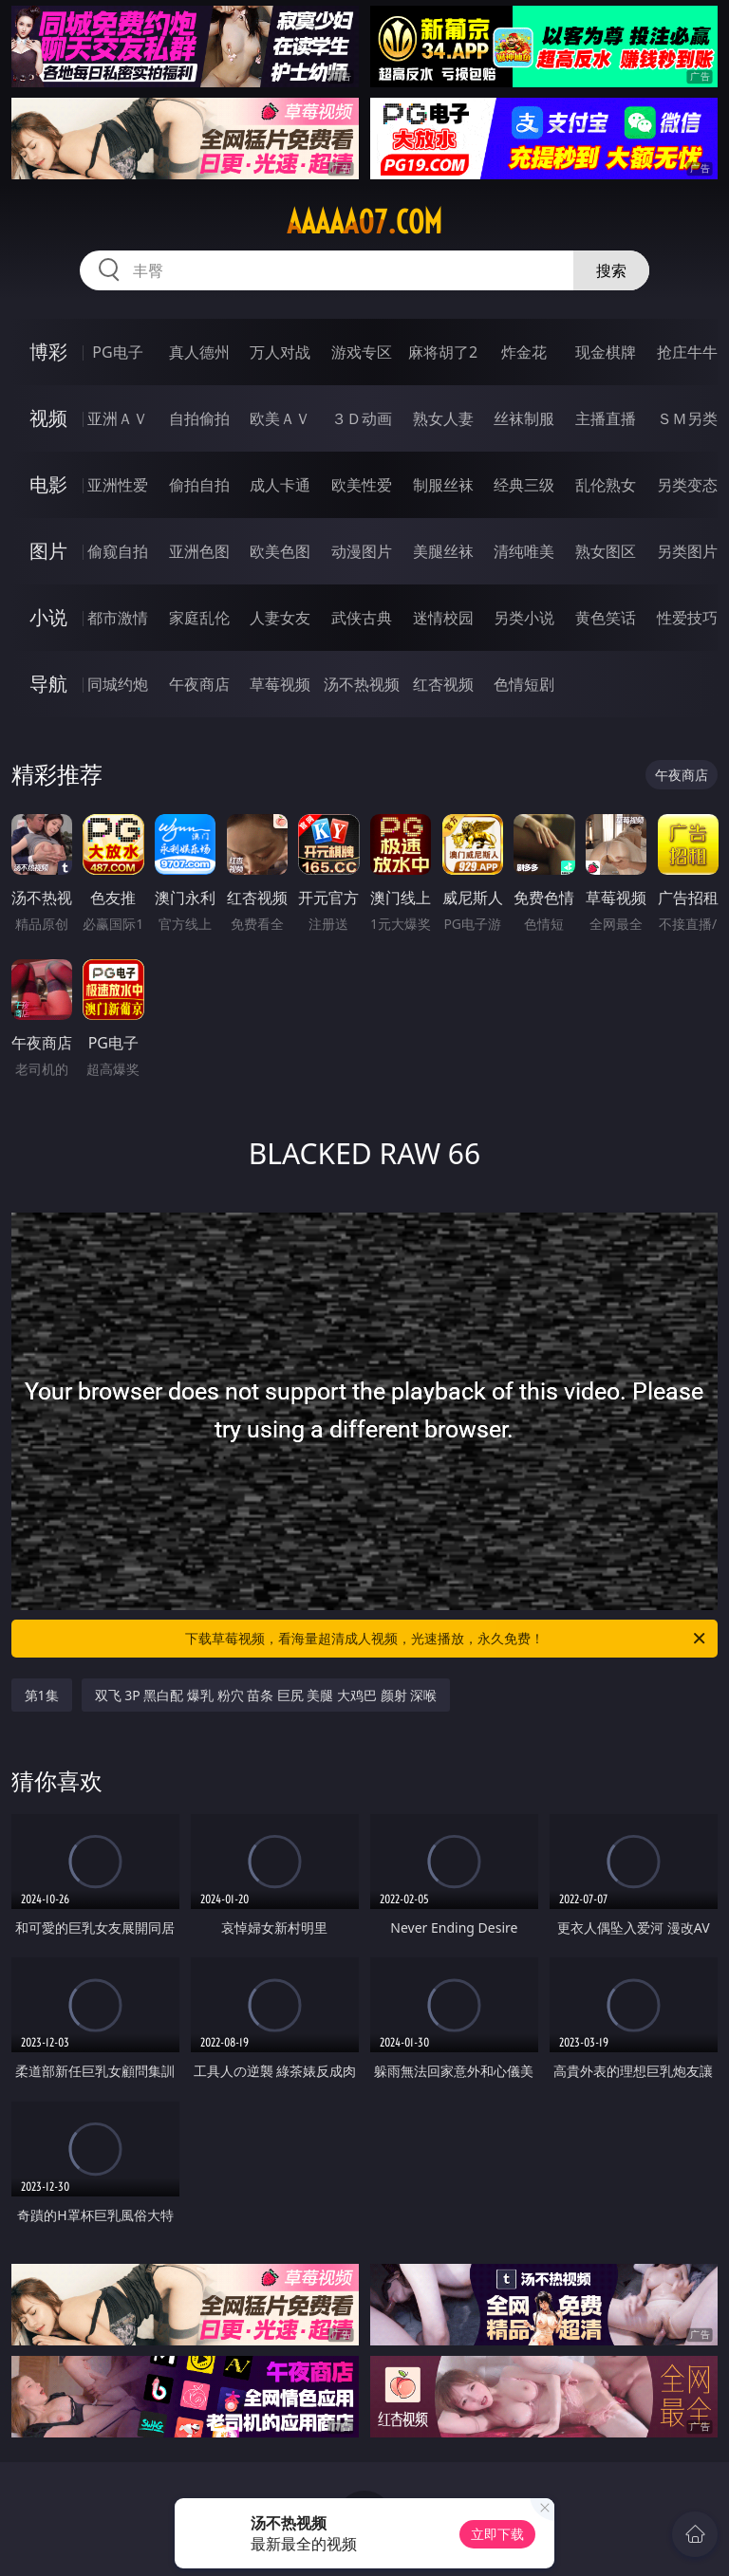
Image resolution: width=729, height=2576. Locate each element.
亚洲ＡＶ (117, 418)
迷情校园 (443, 617)
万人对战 (280, 352)
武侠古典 (361, 617)
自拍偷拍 (199, 418)
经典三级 (524, 484)
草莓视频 (280, 684)
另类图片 (687, 551)
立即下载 (497, 2534)
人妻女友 (280, 617)
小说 (48, 617)
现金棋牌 (605, 352)
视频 (48, 418)
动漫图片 (361, 551)
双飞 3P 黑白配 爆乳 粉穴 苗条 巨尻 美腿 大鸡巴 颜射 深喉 (266, 1695)
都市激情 (117, 617)
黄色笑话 (605, 617)
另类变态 (687, 484)
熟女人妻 (443, 418)
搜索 (611, 270)
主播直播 (605, 418)
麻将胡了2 (442, 352)
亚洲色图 (199, 551)
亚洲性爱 (117, 484)
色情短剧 (524, 684)
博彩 (48, 351)
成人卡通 (280, 484)
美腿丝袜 (443, 551)
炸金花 (524, 352)
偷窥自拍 (117, 551)
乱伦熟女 (605, 484)
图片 (48, 551)
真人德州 (199, 352)
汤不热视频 (362, 684)
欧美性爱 (361, 484)
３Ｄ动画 (361, 418)
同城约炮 (117, 684)
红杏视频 (443, 684)
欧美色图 (280, 551)
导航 (48, 683)
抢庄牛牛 (687, 352)
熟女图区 (605, 551)
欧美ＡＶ (280, 418)
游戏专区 (361, 352)
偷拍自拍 (199, 484)
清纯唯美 (524, 551)
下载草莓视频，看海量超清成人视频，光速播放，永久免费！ (446, 1638)
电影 (48, 484)
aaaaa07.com (364, 222)
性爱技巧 (687, 617)
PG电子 (117, 352)
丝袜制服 (524, 418)
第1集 (42, 1695)
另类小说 (524, 617)
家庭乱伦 (199, 617)
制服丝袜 (443, 484)
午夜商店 (199, 684)
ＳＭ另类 (687, 418)
